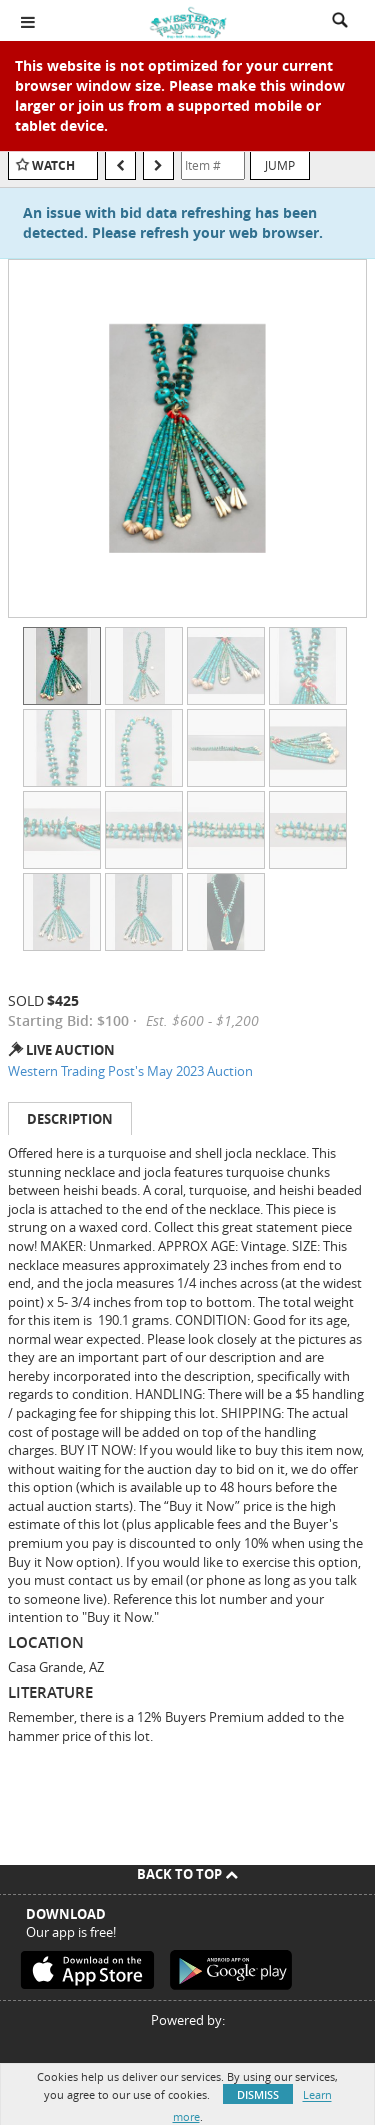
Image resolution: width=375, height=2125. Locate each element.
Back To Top (187, 1874)
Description (70, 1119)
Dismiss (258, 2094)
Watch (53, 165)
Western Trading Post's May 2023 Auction (130, 1071)
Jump (280, 165)
